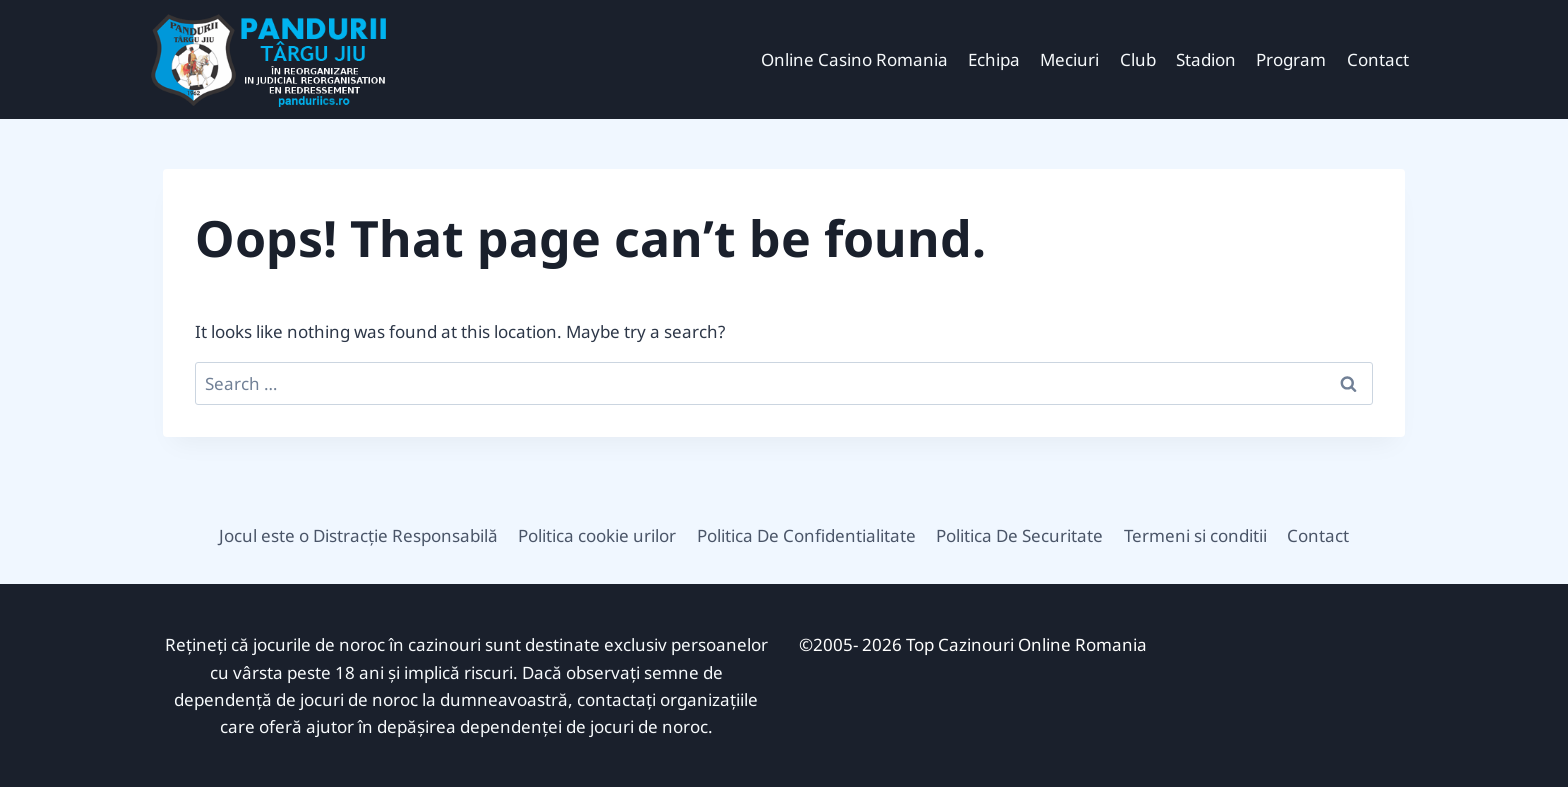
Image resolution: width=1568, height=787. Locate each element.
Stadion (1206, 59)
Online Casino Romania (854, 59)
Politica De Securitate (1019, 535)
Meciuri (1069, 59)
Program (1291, 59)
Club (1138, 59)
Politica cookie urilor (597, 535)
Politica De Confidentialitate (806, 535)
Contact (1378, 59)
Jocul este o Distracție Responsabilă (358, 535)
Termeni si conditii (1195, 535)
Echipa (994, 59)
